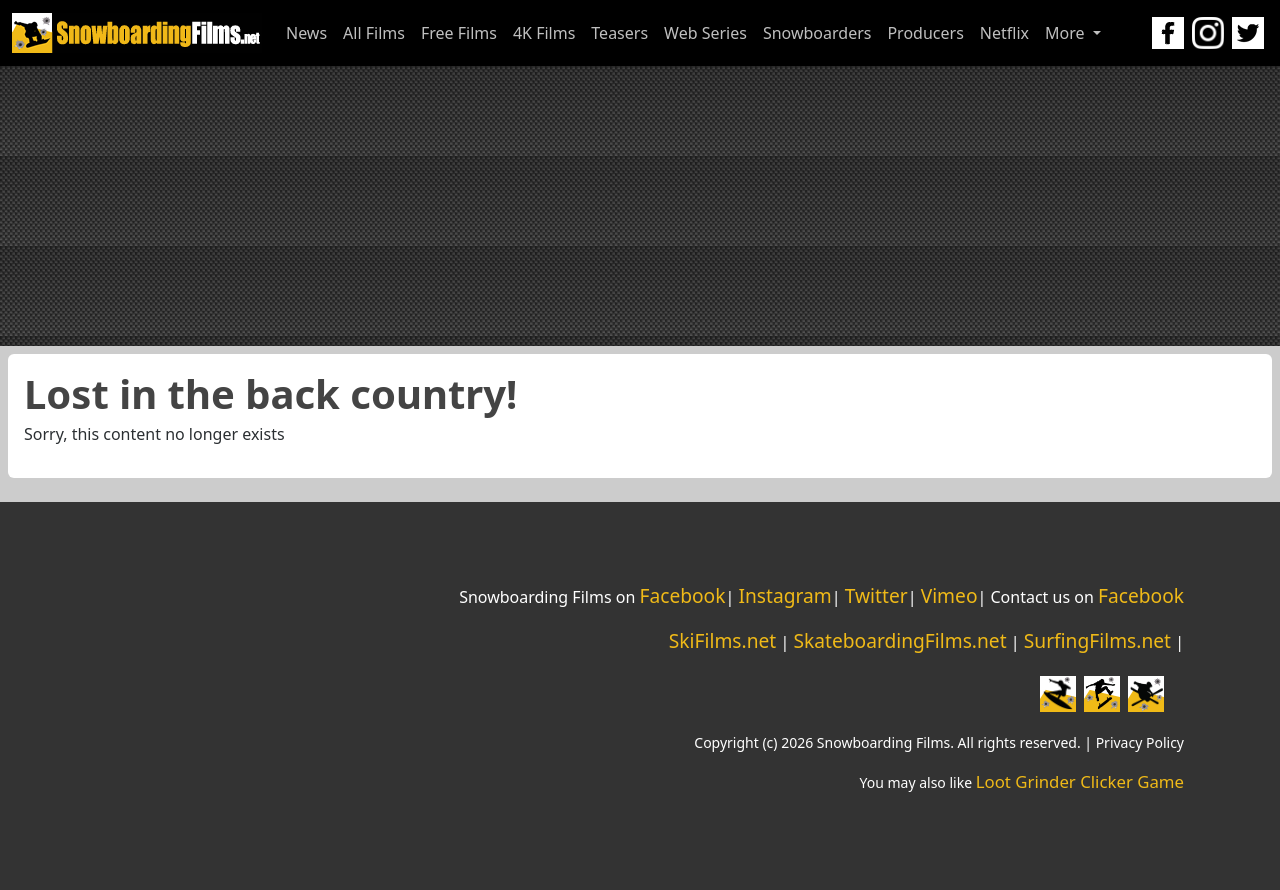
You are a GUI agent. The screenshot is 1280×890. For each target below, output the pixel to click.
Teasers (619, 33)
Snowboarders (817, 33)
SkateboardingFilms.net (899, 640)
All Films (374, 33)
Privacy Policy (1140, 742)
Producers (925, 33)
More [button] (1067, 33)
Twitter (876, 595)
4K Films (544, 33)
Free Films (459, 33)
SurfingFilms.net (1097, 640)
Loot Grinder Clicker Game (1080, 781)
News (306, 33)
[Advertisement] (640, 206)
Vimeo (949, 595)
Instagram (784, 595)
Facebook (682, 595)
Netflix (1004, 33)
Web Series (705, 33)
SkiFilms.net (722, 640)
